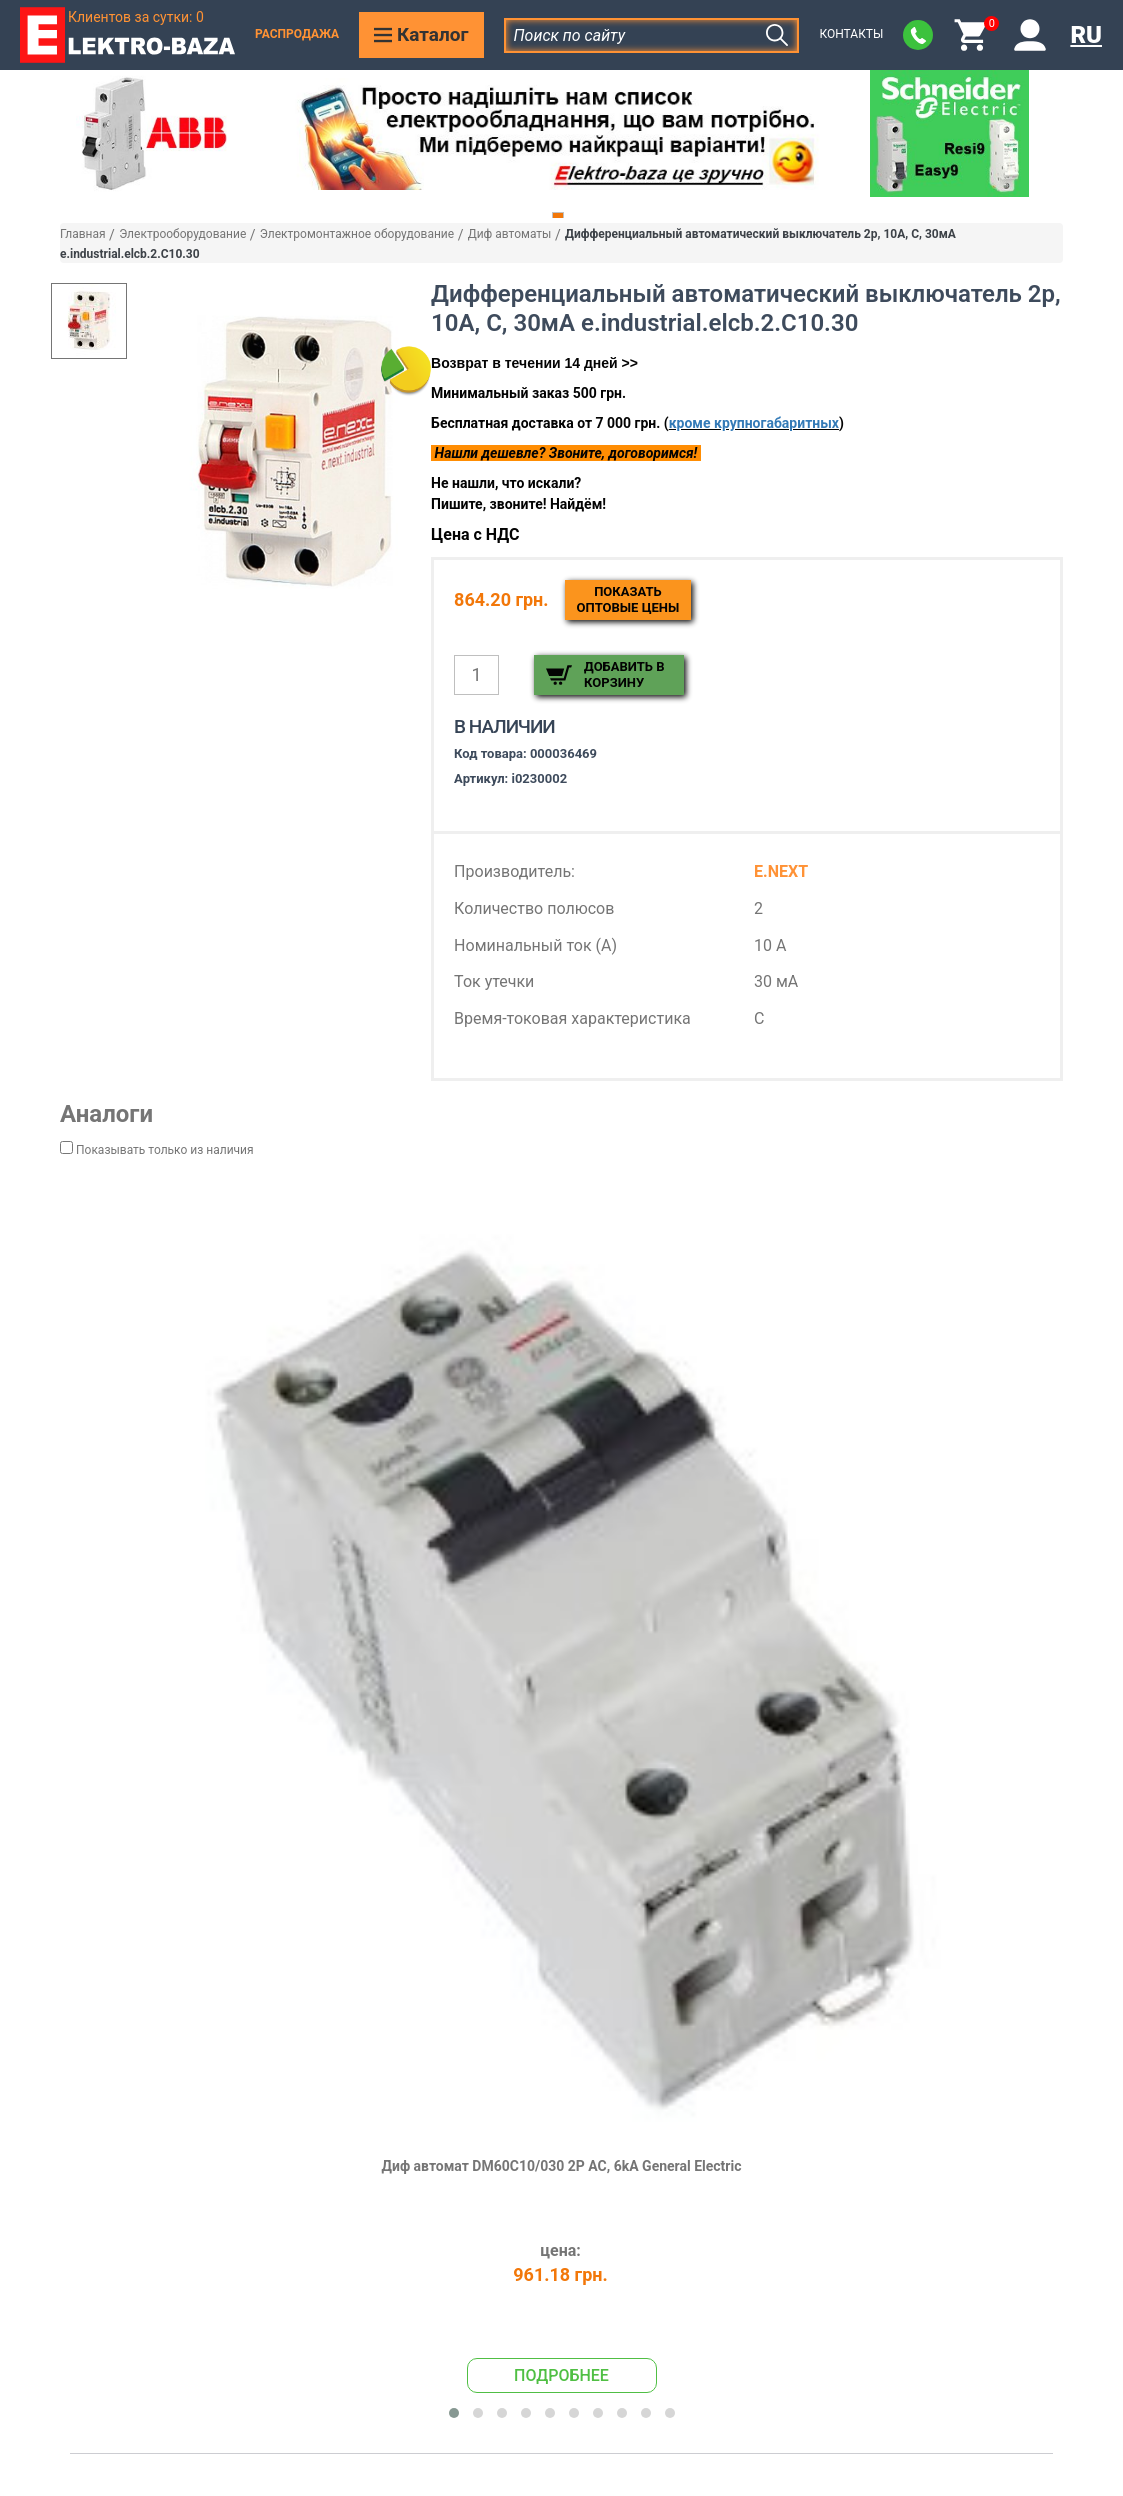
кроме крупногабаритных (754, 423)
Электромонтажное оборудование (357, 234)
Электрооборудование (182, 234)
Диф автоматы (510, 234)
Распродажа (297, 34)
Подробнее (561, 2375)
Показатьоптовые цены (628, 599)
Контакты (851, 34)
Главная (83, 234)
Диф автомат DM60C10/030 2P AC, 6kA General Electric (562, 2166)
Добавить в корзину (624, 674)
